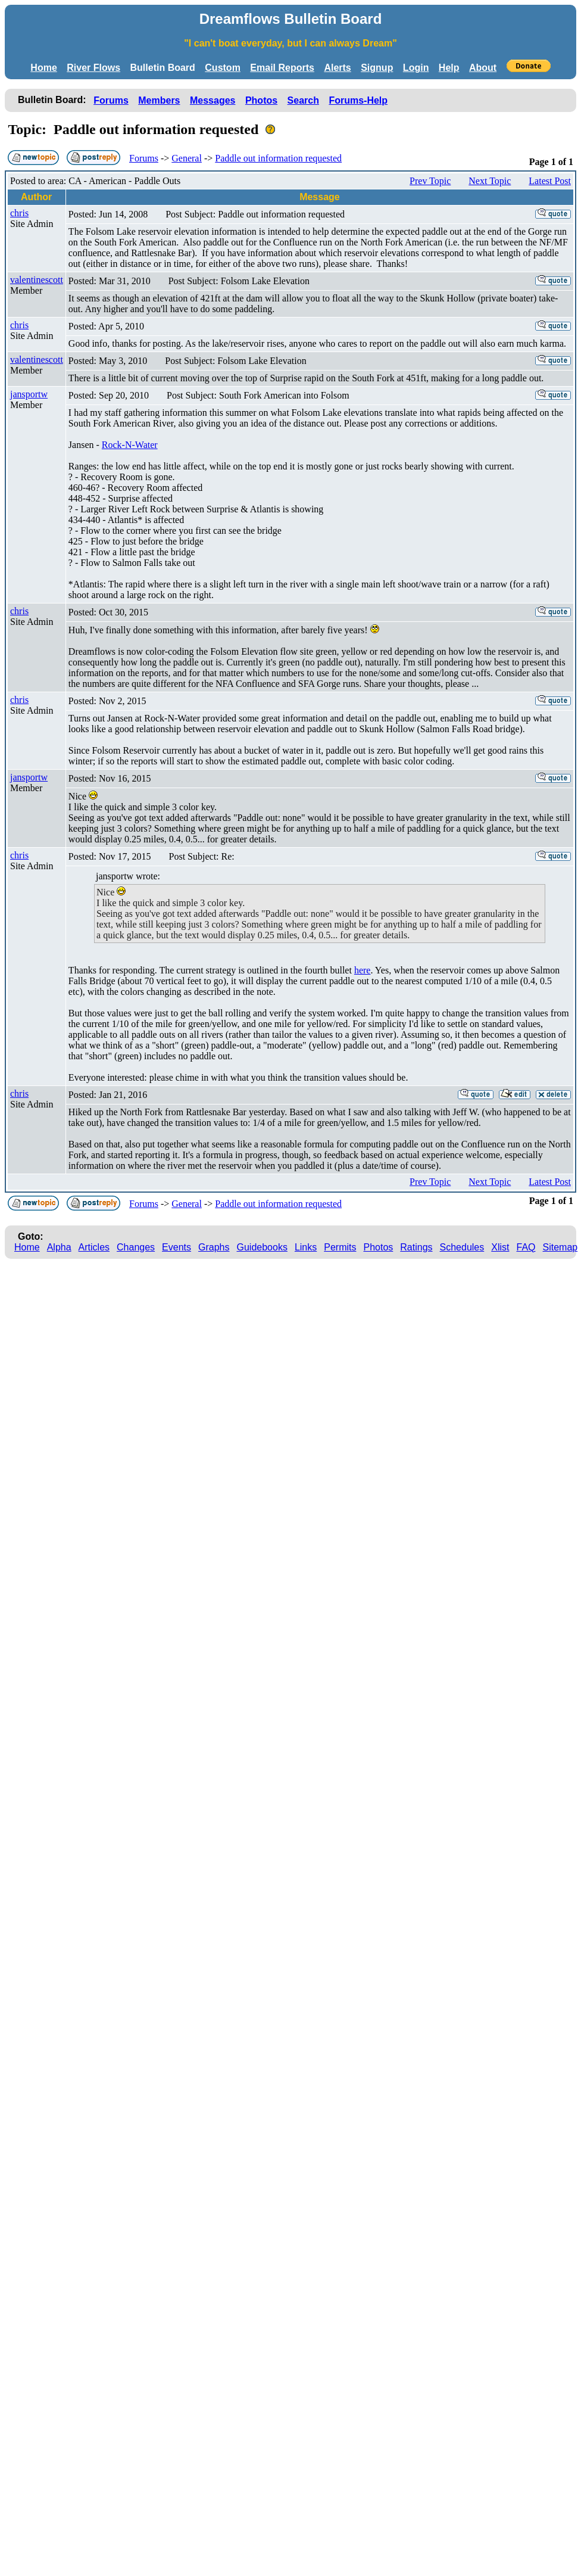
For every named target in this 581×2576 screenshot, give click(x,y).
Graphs (213, 1247)
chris (19, 213)
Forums (111, 100)
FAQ (526, 1247)
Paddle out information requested (278, 158)
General (186, 158)
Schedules (462, 1247)
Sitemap (560, 1247)
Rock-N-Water (130, 445)
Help (449, 68)
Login (416, 68)
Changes (136, 1247)
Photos (261, 100)
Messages (213, 100)
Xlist (500, 1247)
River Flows (93, 68)
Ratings (416, 1247)
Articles (94, 1247)
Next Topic (489, 181)
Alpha (59, 1247)
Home (43, 68)
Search (303, 100)
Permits (340, 1247)
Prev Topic (430, 181)
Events (176, 1247)
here (362, 970)
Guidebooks (262, 1247)
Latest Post (550, 181)
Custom (222, 68)
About (482, 68)
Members (159, 100)
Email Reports (282, 68)
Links (306, 1247)
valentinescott (36, 280)
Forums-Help (358, 100)
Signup (377, 68)
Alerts (337, 68)
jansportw (29, 394)
